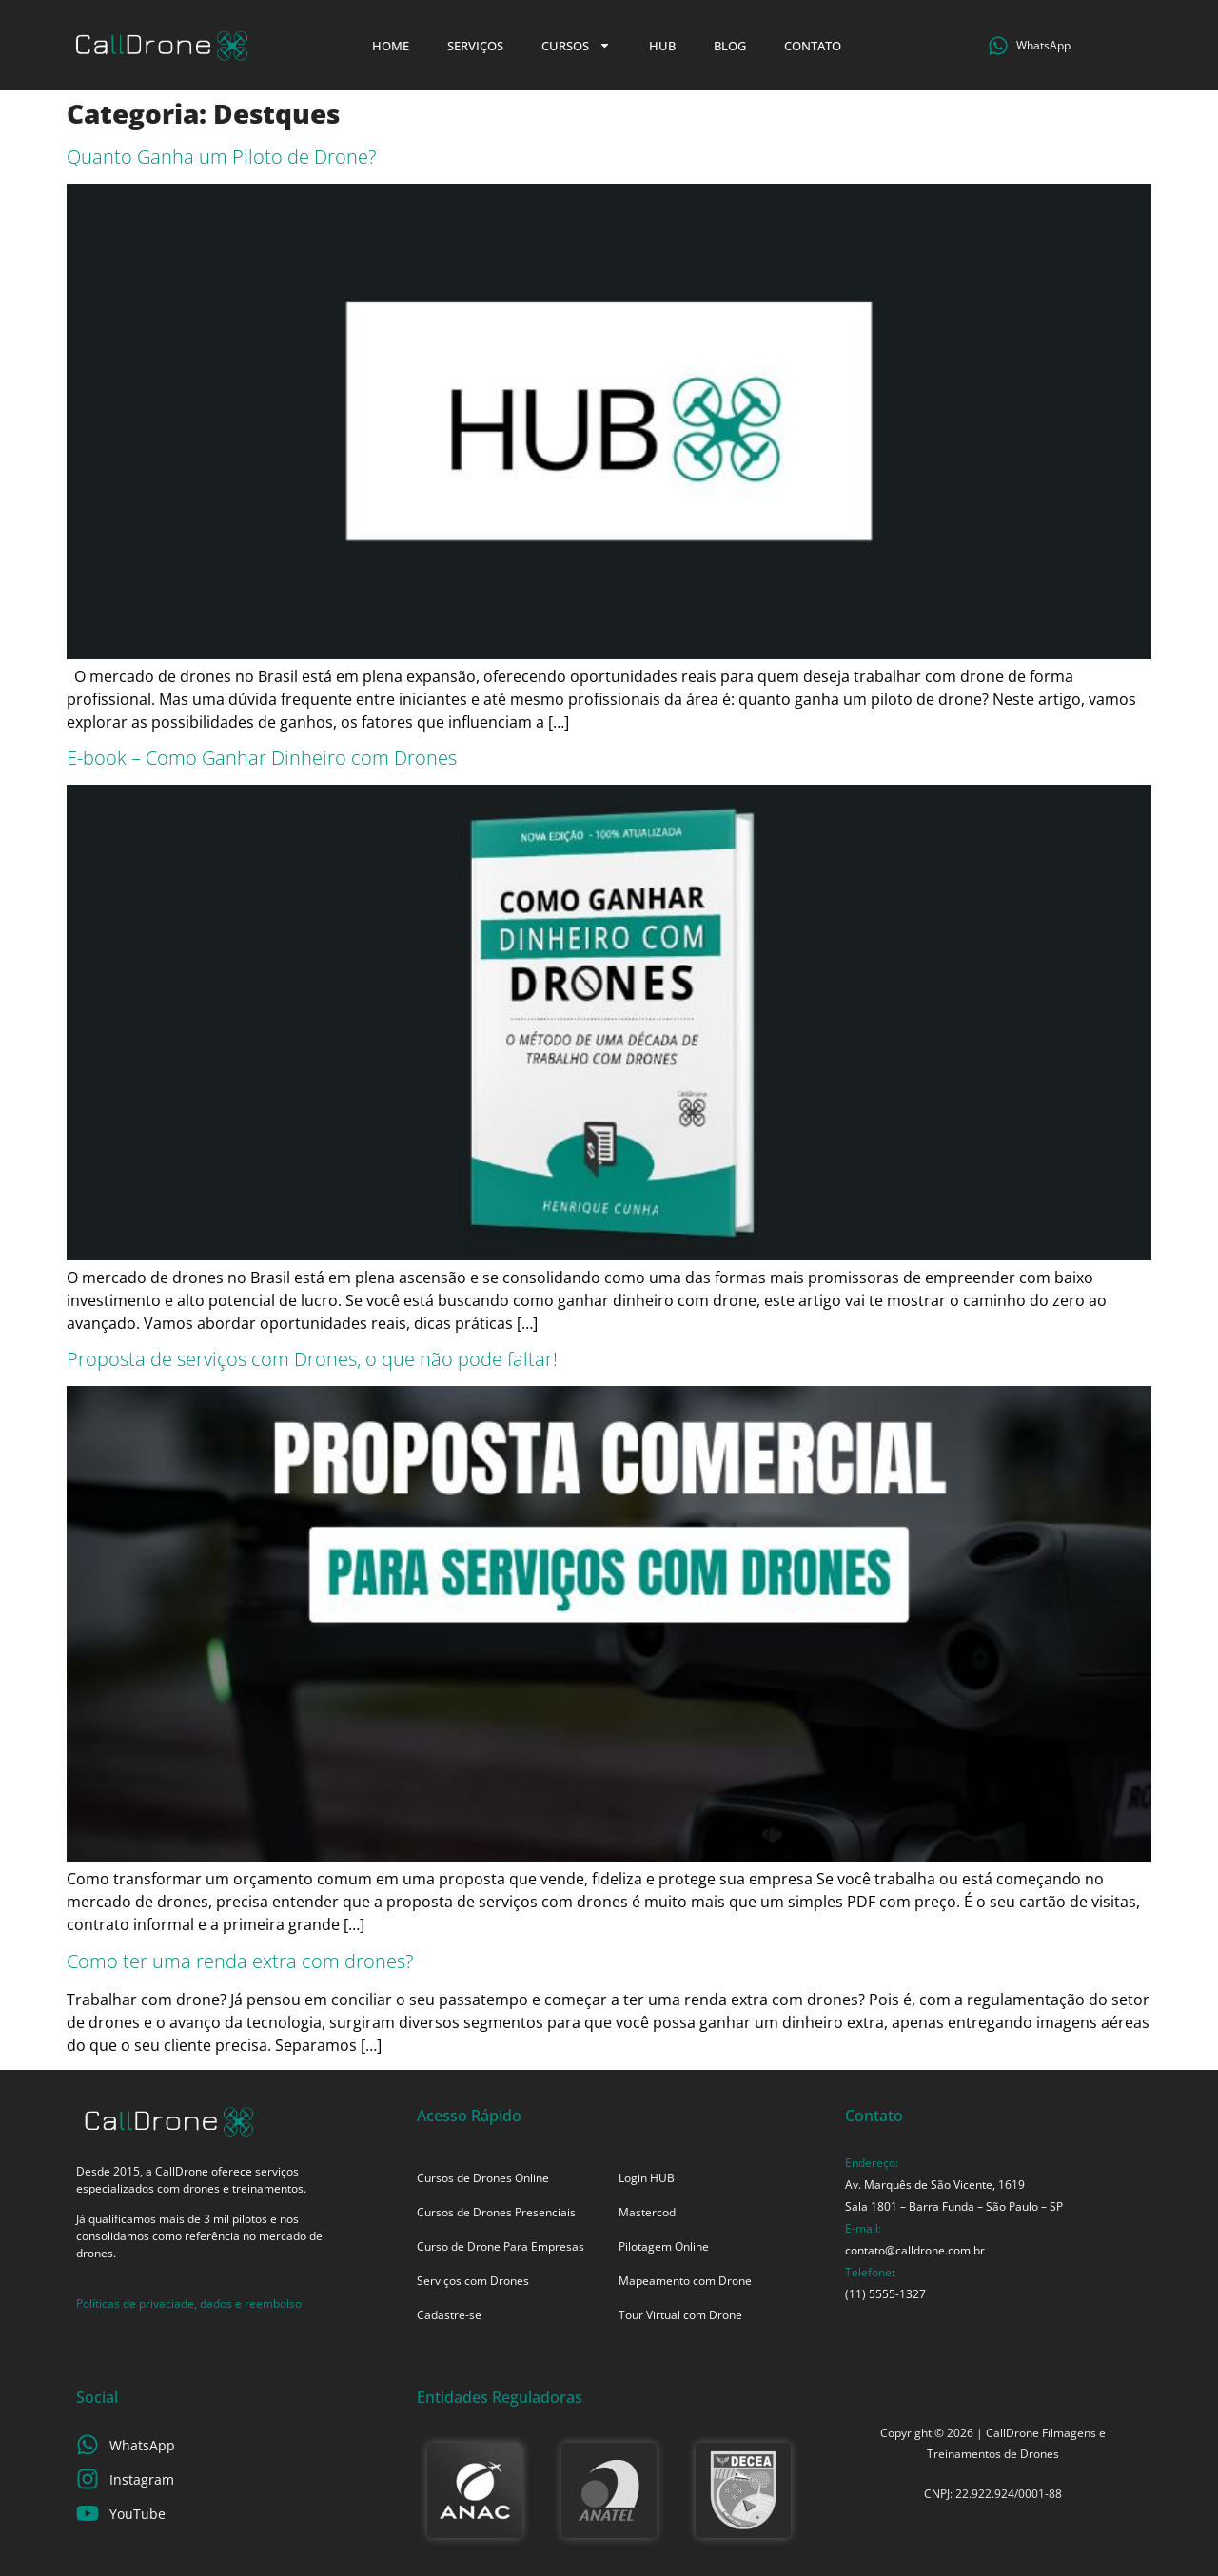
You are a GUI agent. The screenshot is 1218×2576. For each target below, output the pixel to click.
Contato (812, 45)
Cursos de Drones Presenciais (496, 2212)
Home (390, 45)
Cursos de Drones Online (483, 2178)
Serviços (475, 45)
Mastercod (647, 2212)
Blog (730, 45)
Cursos (576, 45)
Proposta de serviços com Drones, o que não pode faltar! (312, 1359)
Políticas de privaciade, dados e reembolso (189, 2303)
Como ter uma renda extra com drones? (240, 1961)
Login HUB (647, 2178)
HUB (662, 45)
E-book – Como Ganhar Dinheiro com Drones (262, 758)
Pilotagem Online (664, 2246)
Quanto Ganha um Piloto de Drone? (221, 156)
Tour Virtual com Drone (680, 2315)
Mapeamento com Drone (685, 2281)
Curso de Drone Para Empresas (500, 2246)
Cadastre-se (449, 2315)
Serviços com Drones (473, 2281)
